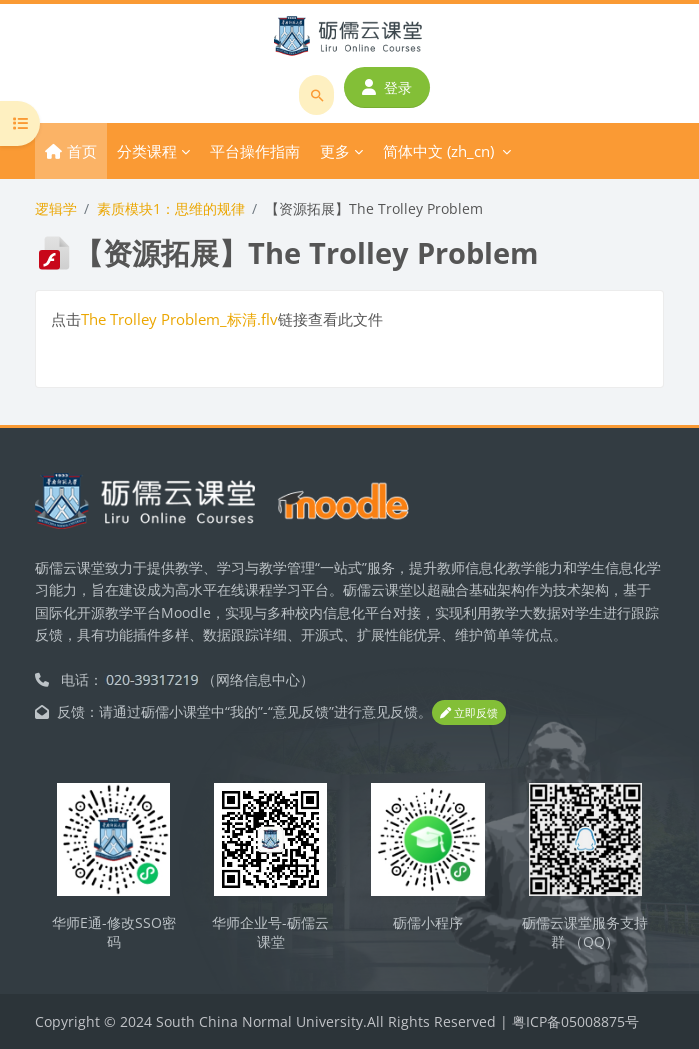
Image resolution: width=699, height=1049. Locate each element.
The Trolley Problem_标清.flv (179, 319)
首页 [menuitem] (82, 151)
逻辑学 (56, 208)
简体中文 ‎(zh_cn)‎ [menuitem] (438, 151)
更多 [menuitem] (335, 151)
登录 (387, 87)
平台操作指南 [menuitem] (255, 151)
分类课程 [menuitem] (147, 151)
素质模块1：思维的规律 (171, 208)
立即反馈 (469, 712)
